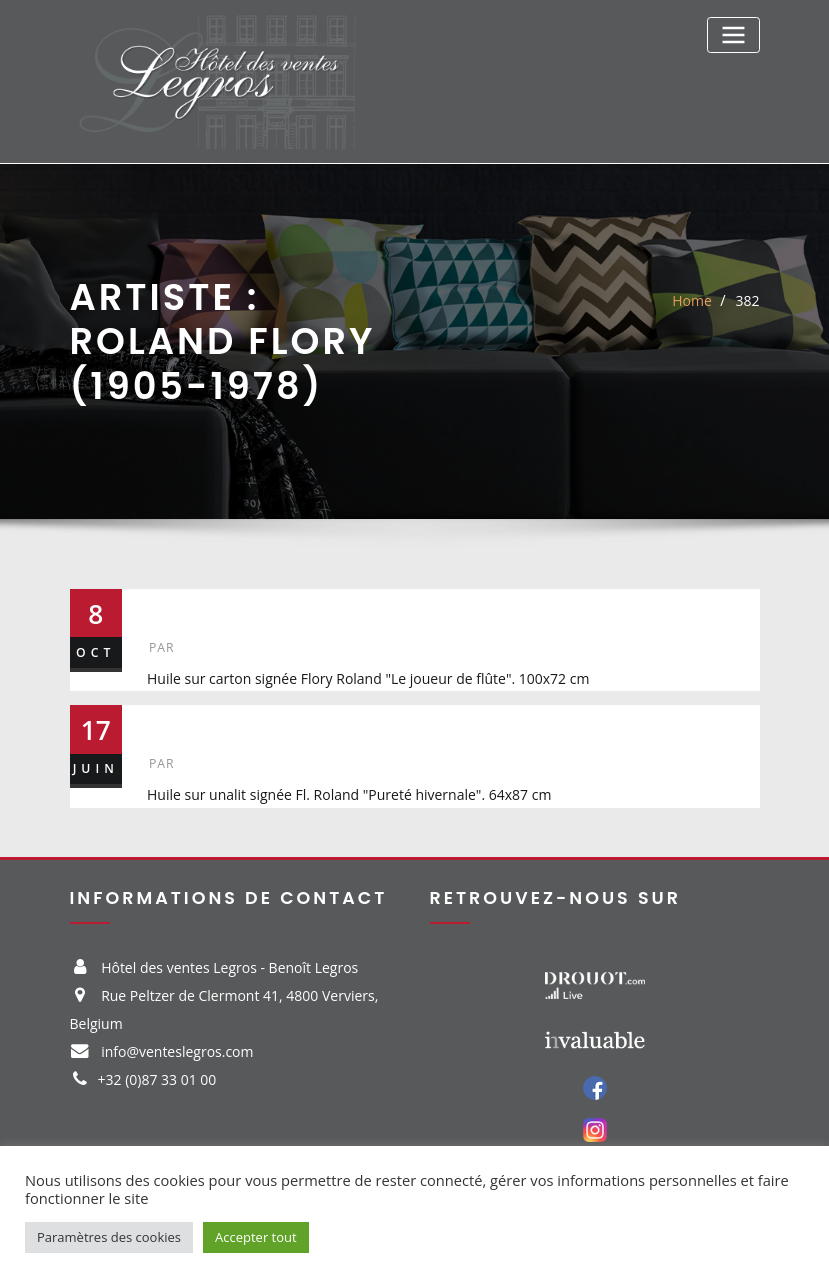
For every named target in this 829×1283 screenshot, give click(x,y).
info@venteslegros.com (177, 1051)
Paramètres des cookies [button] (109, 1237)
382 (747, 300)
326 (176, 722)
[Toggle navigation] (733, 34)
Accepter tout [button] (256, 1237)
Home (692, 300)
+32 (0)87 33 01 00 (157, 1079)
